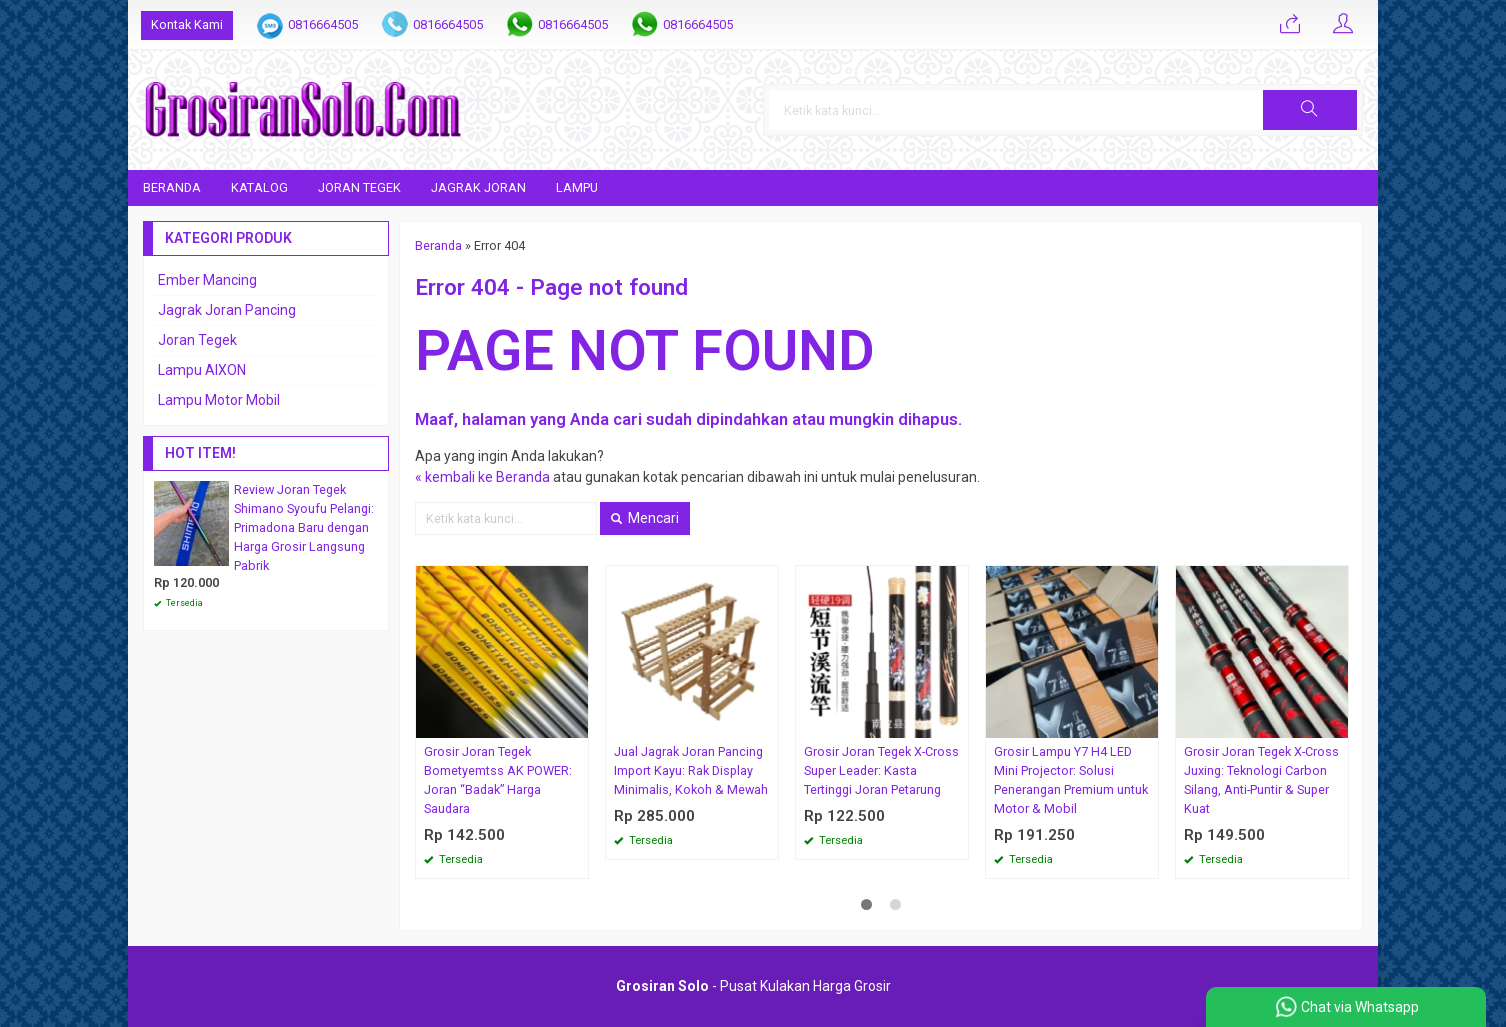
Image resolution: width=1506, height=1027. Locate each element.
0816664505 (323, 24)
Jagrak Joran (478, 187)
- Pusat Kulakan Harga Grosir (753, 986)
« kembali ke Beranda (482, 477)
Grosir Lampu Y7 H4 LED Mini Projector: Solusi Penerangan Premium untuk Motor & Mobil (1071, 780)
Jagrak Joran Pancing (227, 310)
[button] (1310, 110)
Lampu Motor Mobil (219, 400)
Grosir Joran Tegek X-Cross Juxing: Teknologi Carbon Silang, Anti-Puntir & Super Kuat (1261, 780)
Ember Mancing (207, 280)
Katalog (259, 187)
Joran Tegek (359, 187)
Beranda (172, 187)
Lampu (577, 187)
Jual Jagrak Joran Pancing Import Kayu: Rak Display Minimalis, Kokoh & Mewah (691, 770)
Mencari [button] (645, 518)
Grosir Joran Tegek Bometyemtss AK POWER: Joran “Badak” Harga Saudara (498, 780)
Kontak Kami (187, 24)
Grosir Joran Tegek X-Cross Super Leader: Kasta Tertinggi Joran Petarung (881, 770)
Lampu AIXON (202, 370)
